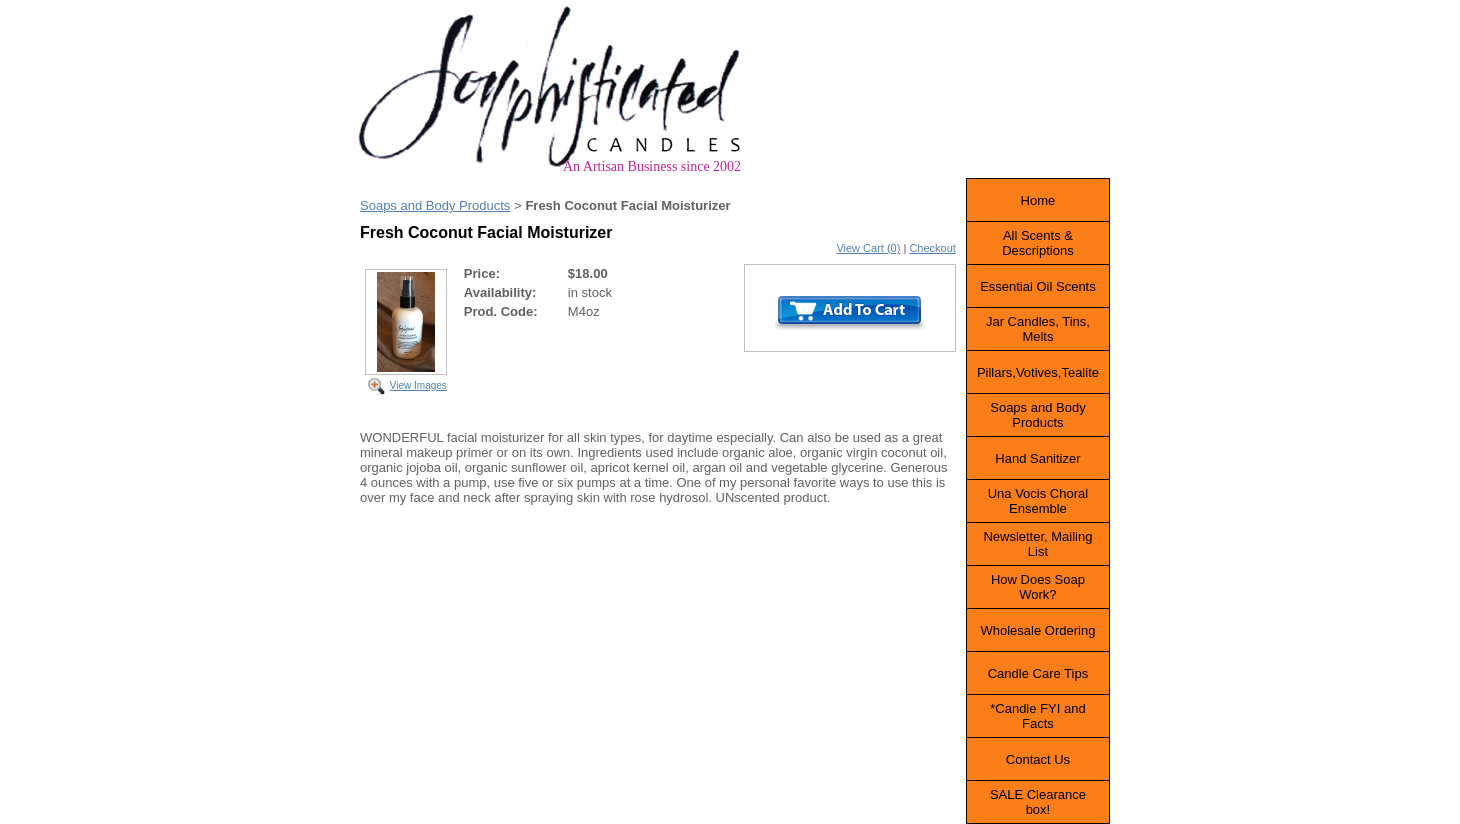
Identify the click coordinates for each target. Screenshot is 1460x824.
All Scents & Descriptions (1038, 243)
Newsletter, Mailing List (1037, 544)
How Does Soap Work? (1038, 587)
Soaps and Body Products (435, 205)
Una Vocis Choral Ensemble (1038, 501)
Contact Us (1038, 759)
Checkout (932, 248)
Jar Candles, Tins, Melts (1038, 329)
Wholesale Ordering (1037, 630)
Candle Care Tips (1038, 673)
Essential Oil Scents (1038, 286)
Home (1038, 200)
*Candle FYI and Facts (1037, 716)
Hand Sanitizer (1037, 458)
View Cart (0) (868, 248)
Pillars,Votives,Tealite (1038, 372)
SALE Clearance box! (1038, 802)
